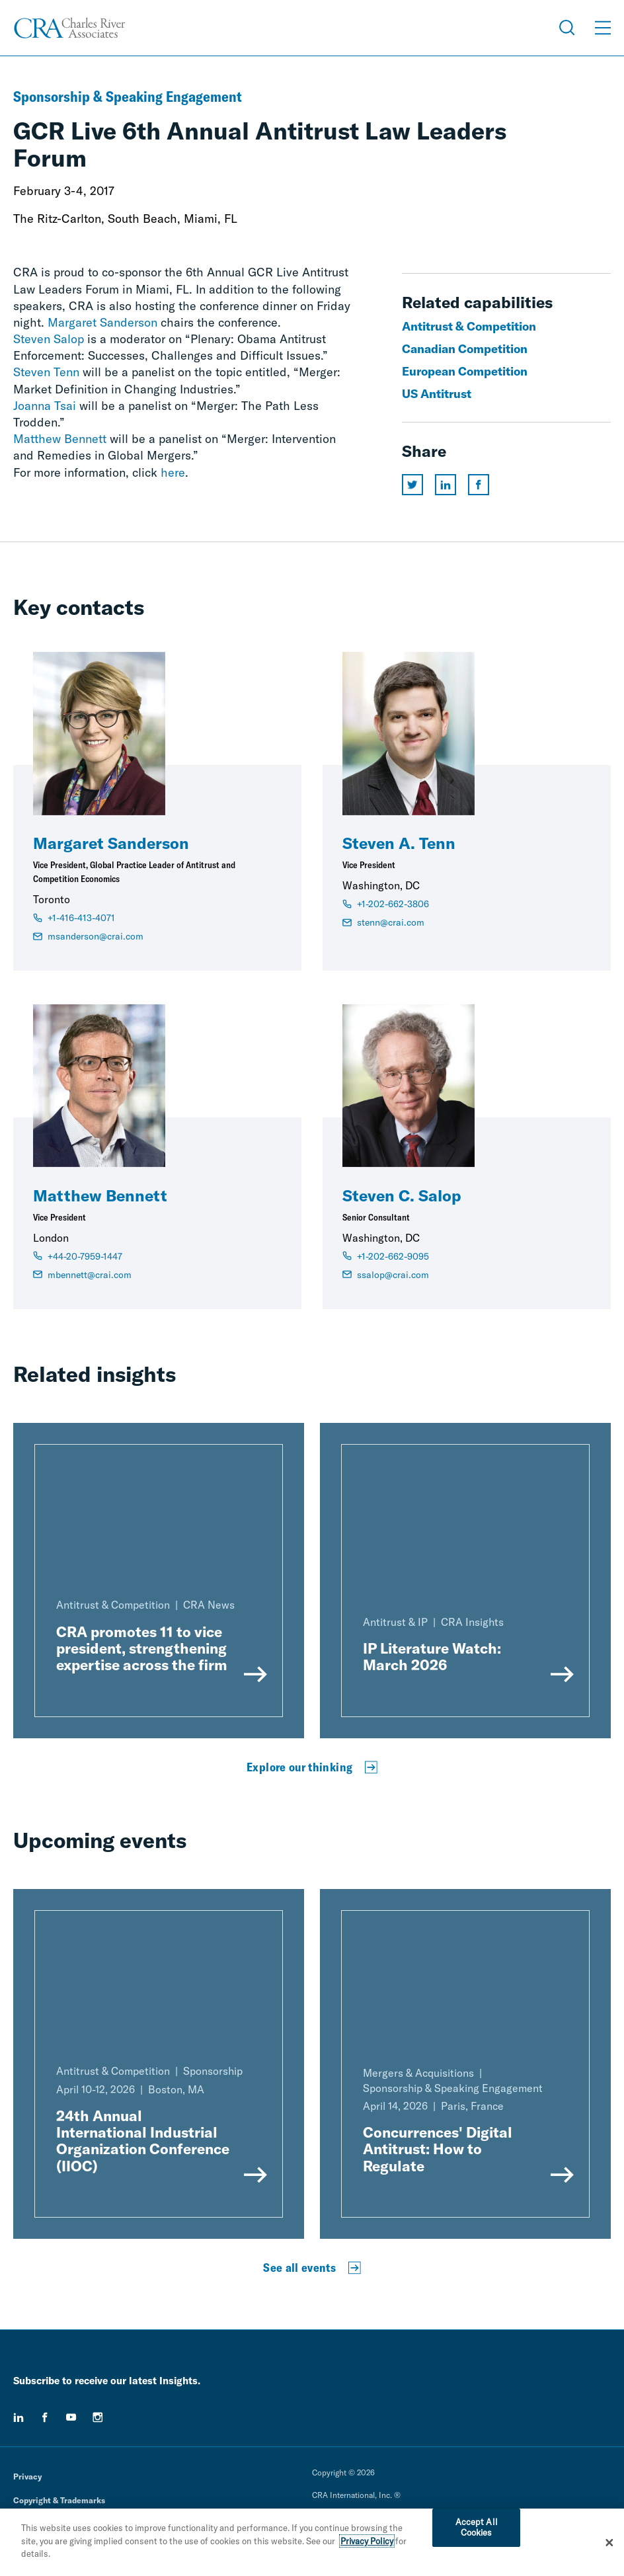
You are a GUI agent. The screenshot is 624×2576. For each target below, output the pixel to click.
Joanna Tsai (44, 405)
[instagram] (98, 2417)
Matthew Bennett (59, 438)
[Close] (609, 2544)
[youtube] (71, 2417)
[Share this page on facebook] (478, 484)
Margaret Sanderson (102, 322)
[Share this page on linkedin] (445, 484)
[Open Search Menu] (567, 28)
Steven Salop (48, 338)
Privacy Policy (366, 2543)
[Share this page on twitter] (412, 484)
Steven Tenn (46, 372)
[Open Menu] (603, 28)
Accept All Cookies (476, 2529)
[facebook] (45, 2417)
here (173, 472)
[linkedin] (18, 2417)
